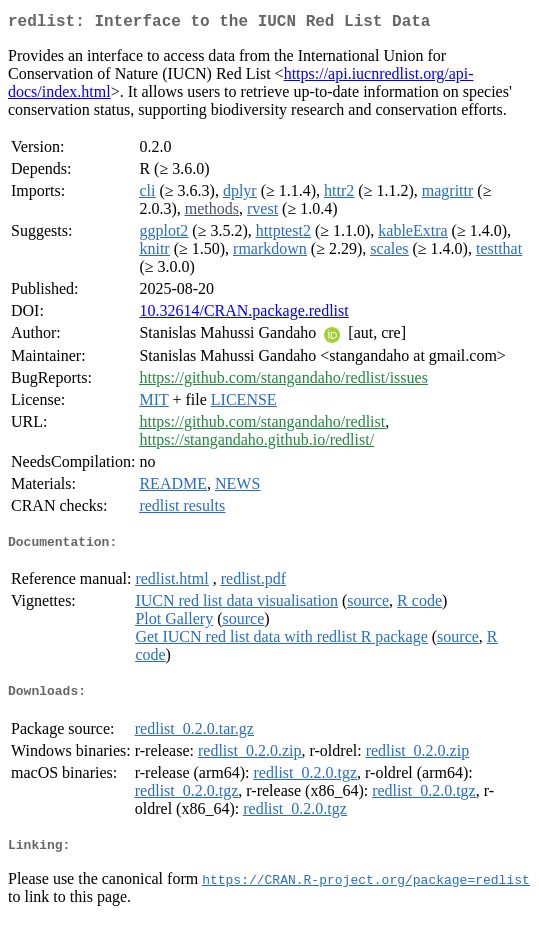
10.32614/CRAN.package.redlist (243, 314)
